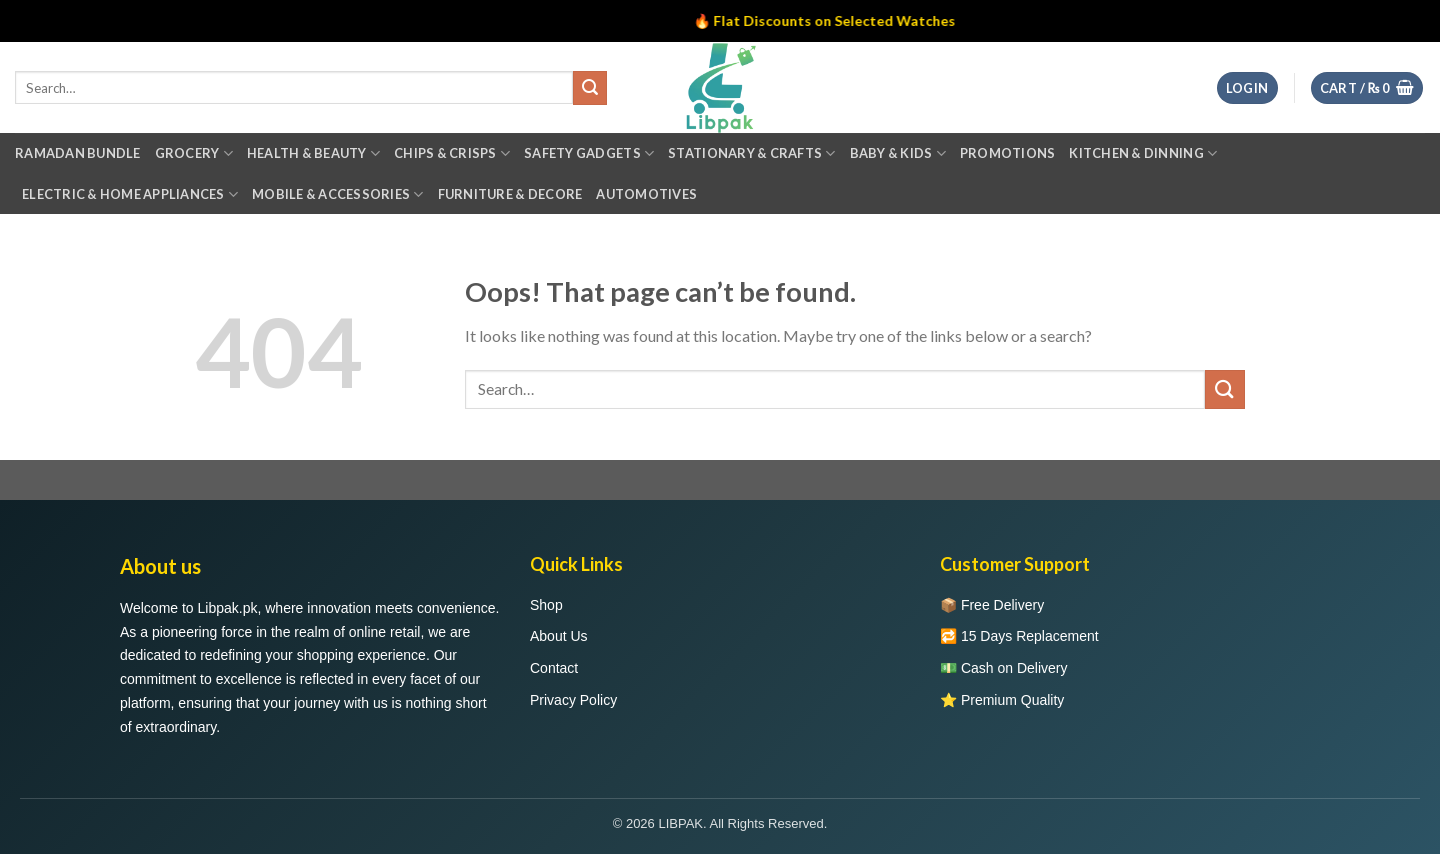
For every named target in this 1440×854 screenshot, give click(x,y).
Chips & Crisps (452, 153)
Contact (554, 668)
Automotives (646, 194)
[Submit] (1225, 389)
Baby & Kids (898, 153)
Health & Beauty (313, 153)
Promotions (1008, 153)
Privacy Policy (573, 700)
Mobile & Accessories (338, 194)
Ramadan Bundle (78, 153)
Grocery (194, 153)
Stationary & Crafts (751, 153)
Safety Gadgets (589, 153)
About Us (559, 636)
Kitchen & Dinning (1143, 153)
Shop (546, 605)
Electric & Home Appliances (130, 194)
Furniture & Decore (510, 194)
